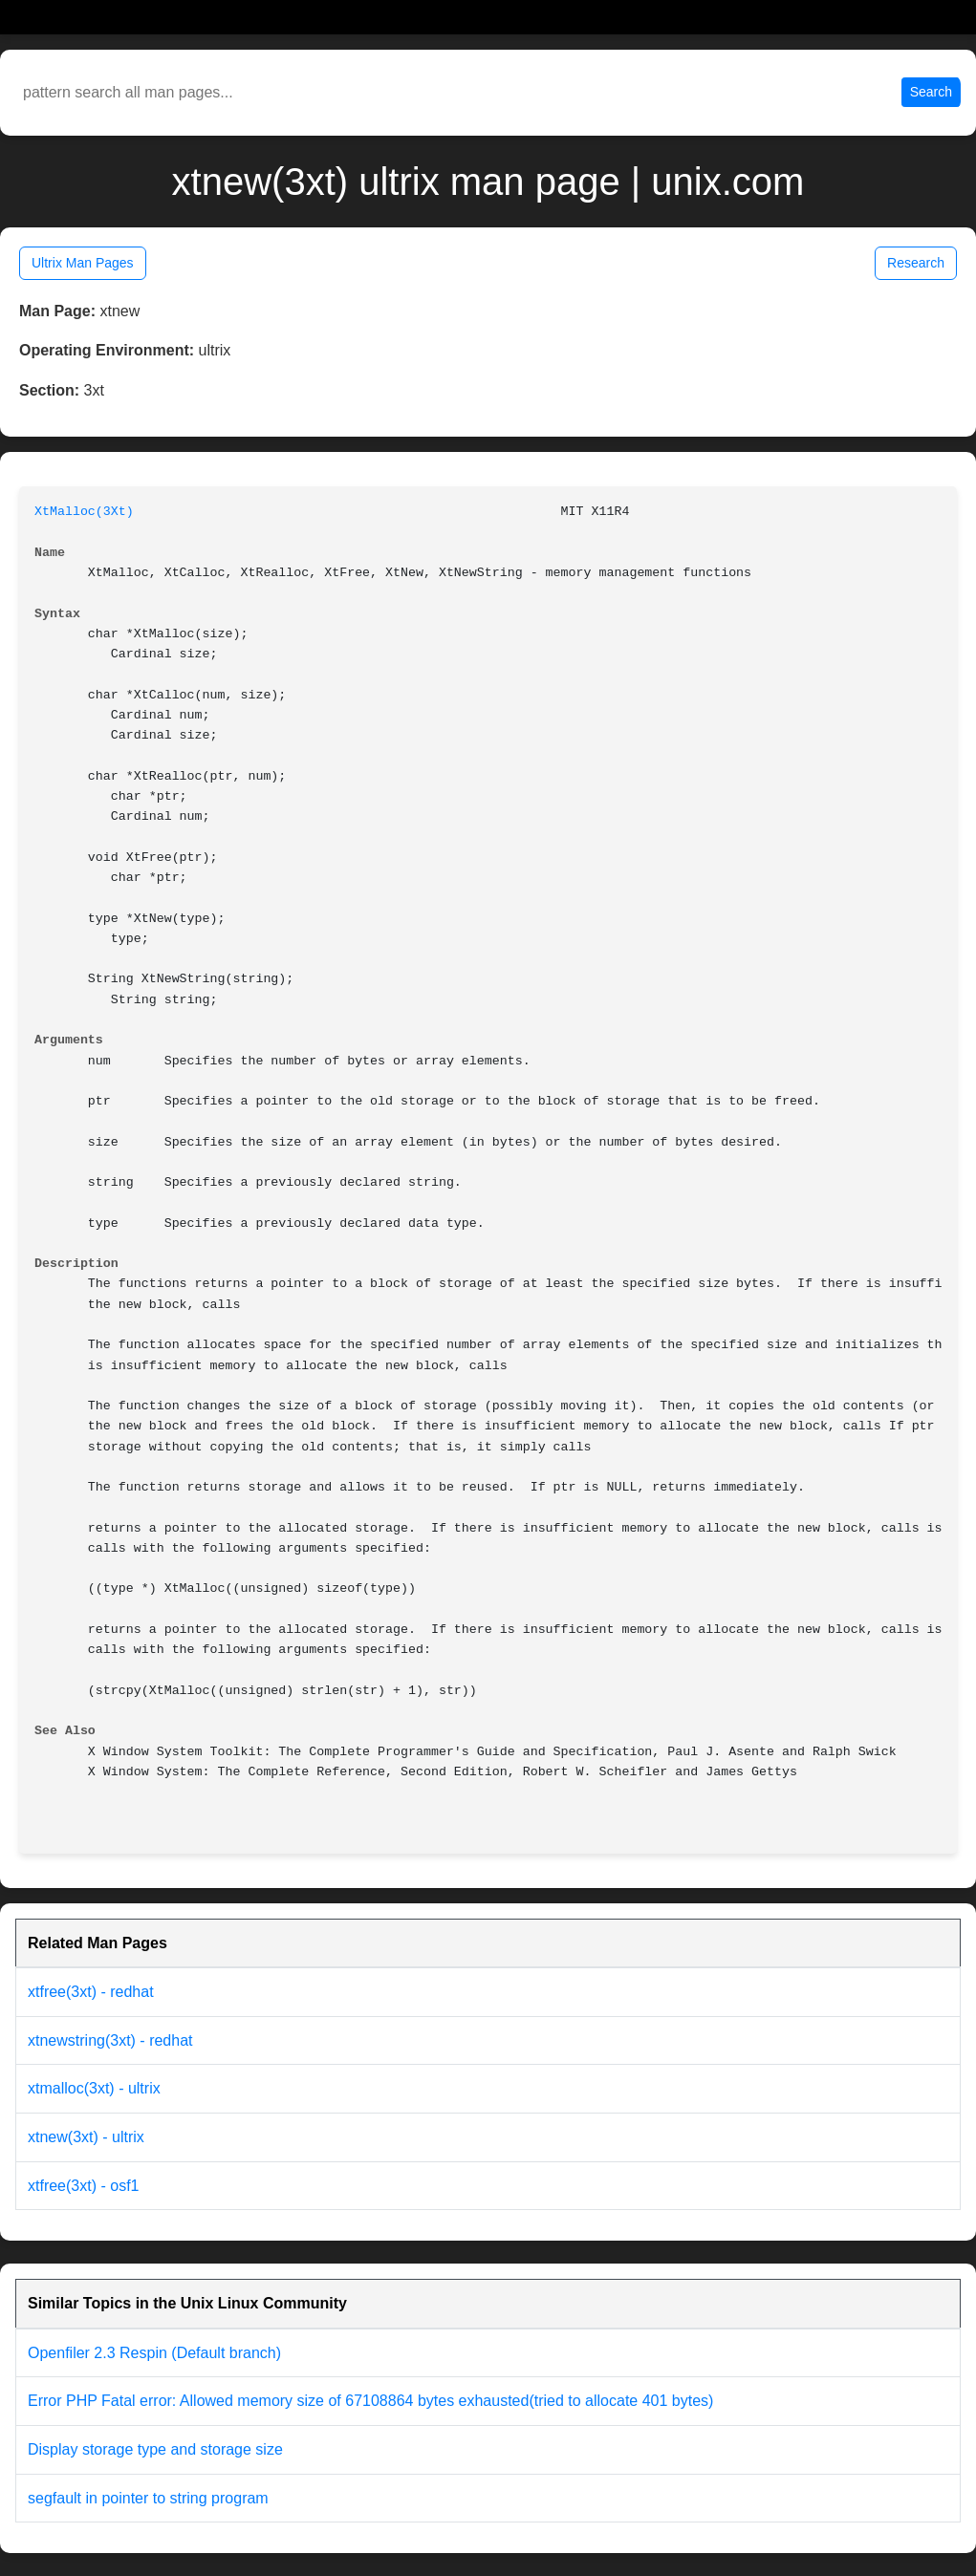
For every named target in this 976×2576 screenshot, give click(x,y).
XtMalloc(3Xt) (84, 511)
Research (915, 262)
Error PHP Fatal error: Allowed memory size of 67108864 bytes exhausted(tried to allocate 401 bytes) (370, 2401)
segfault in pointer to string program (148, 2498)
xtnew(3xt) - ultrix (86, 2137)
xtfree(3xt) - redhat (91, 1992)
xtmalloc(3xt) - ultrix (94, 2088)
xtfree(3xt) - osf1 (83, 2186)
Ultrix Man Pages (83, 262)
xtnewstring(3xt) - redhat (110, 2040)
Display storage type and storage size (155, 2449)
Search (931, 91)
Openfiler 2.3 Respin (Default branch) (154, 2353)
